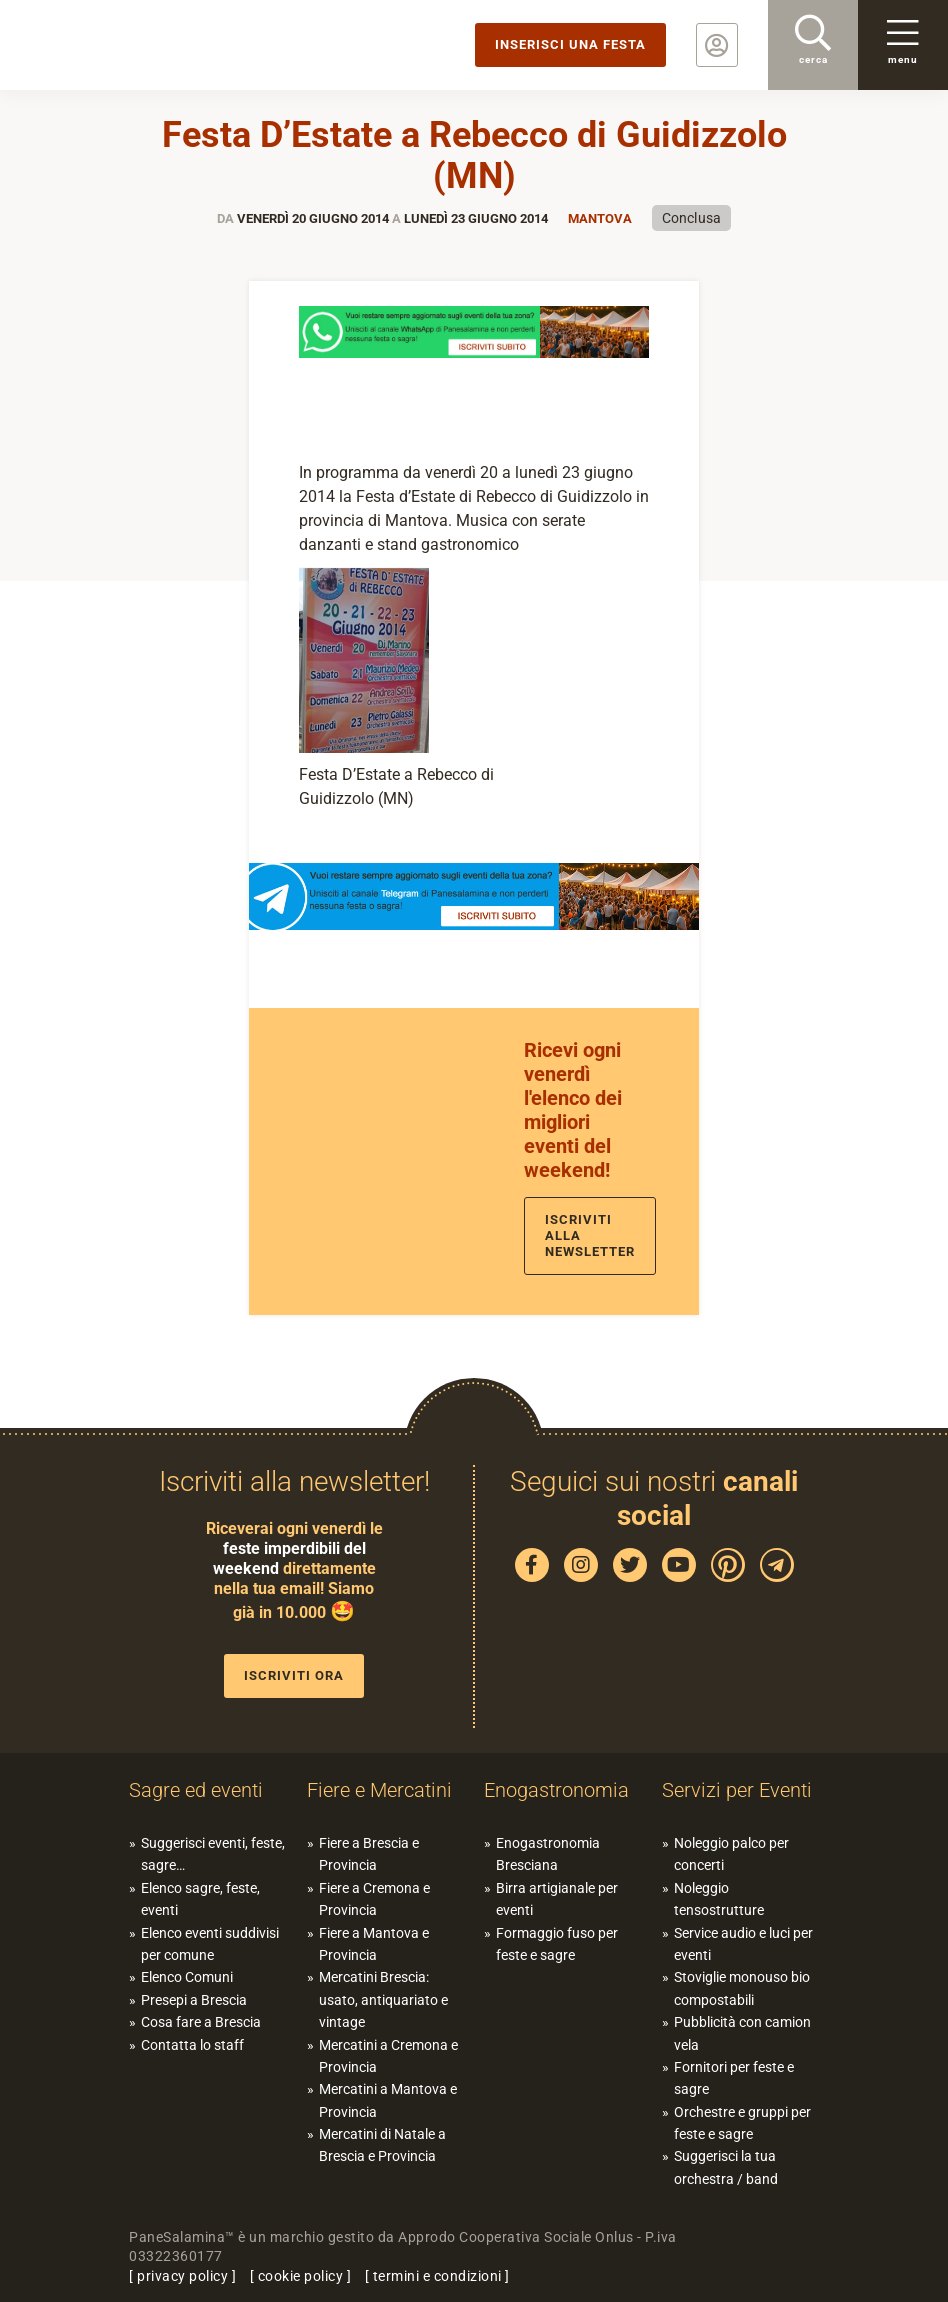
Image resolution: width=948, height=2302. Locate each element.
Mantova (600, 218)
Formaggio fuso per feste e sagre (557, 1944)
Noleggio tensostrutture (719, 1899)
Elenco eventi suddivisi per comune (210, 1944)
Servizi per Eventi (737, 1790)
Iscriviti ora (294, 1675)
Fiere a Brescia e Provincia (369, 1854)
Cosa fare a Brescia (201, 2022)
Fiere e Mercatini (379, 1790)
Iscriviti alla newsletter (590, 1235)
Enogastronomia (556, 1790)
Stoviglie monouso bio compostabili (742, 1988)
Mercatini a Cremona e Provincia (388, 2056)
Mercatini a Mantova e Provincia (388, 2100)
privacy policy (182, 2276)
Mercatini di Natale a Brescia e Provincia (382, 2145)
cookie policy (301, 2276)
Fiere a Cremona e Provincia (374, 1899)
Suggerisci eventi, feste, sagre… (213, 1854)
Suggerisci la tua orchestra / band (726, 2167)
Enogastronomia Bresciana (548, 1854)
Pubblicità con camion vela (742, 2033)
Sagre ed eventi (196, 1790)
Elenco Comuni (187, 1977)
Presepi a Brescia (194, 2000)
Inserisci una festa (570, 44)
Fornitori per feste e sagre (734, 2078)
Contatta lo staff (192, 2045)
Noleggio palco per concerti (731, 1854)
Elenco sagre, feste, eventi (200, 1899)
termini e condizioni (437, 2276)
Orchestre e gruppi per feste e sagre (742, 2123)
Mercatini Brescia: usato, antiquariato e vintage (383, 1999)
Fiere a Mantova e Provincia (374, 1944)
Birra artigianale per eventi (557, 1899)
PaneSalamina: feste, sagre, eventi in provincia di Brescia (155, 45)
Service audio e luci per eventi (743, 1944)
